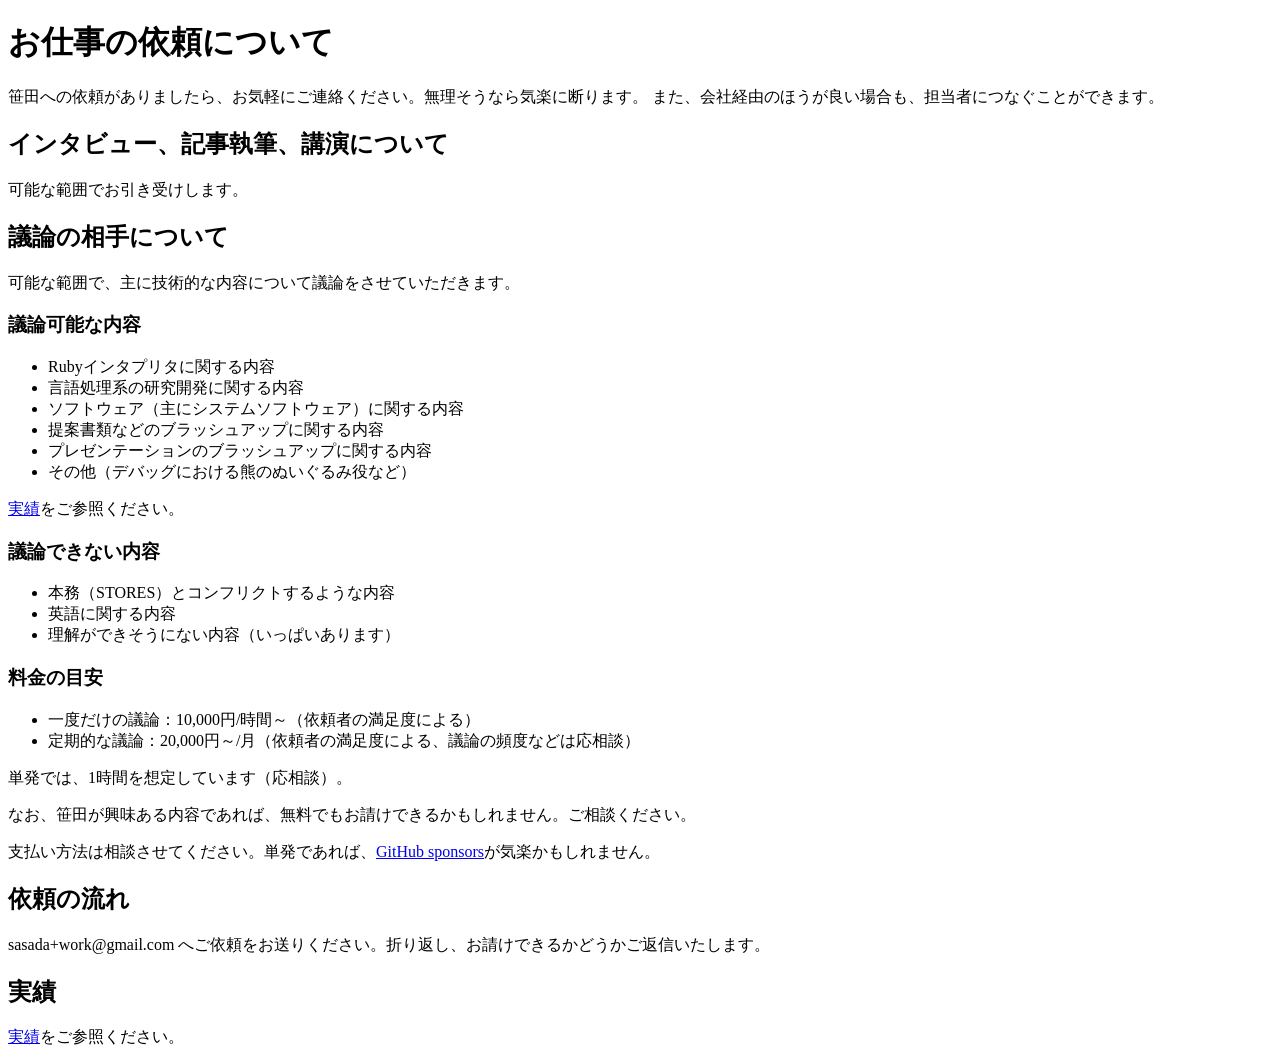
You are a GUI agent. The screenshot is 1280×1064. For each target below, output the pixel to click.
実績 (24, 508)
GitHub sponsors (430, 851)
